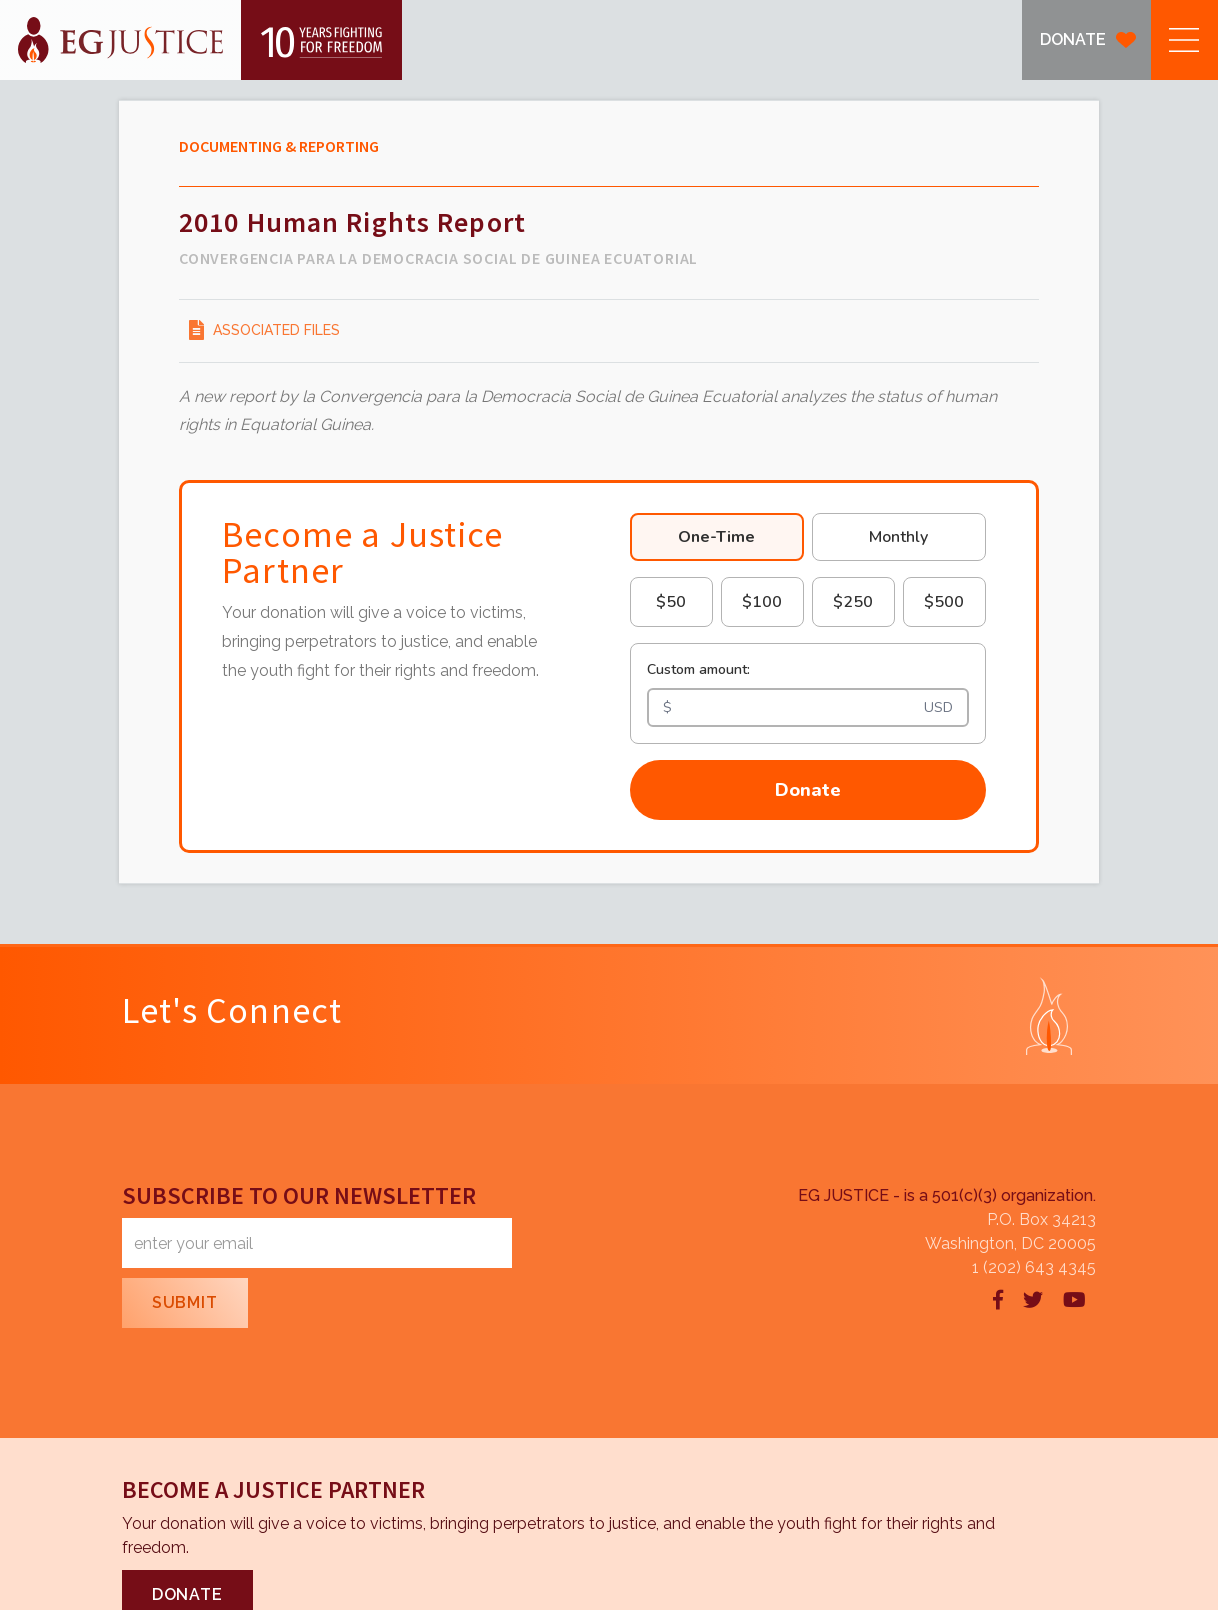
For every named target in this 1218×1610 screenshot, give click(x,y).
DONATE (1073, 39)
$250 (853, 602)
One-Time (716, 537)
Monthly (898, 537)
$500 (944, 602)
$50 (671, 602)
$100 (762, 602)
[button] (1184, 40)
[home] (201, 40)
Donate (808, 790)
